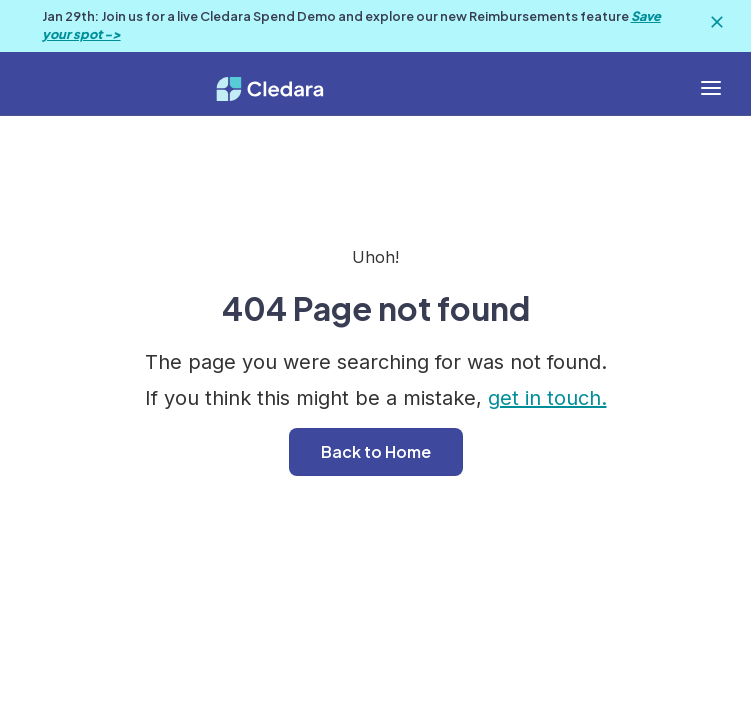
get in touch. (547, 398)
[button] (711, 88)
